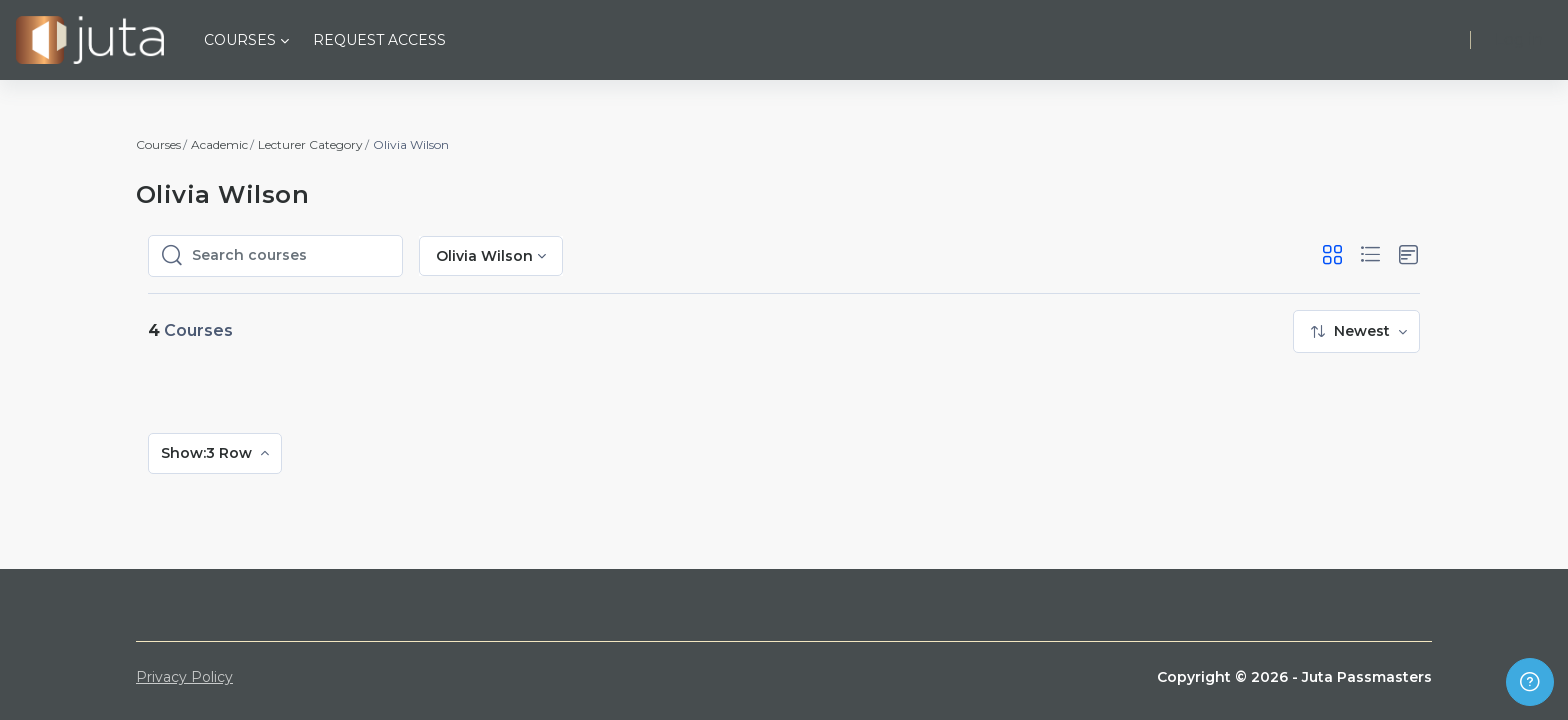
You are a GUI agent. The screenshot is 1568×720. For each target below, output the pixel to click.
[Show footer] (1530, 682)
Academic (219, 144)
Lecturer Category (310, 144)
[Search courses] (291, 256)
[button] (1332, 255)
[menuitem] (1356, 331)
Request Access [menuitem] (379, 40)
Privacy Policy (184, 677)
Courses (158, 144)
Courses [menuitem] (240, 40)
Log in (1519, 39)
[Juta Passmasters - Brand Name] (90, 40)
